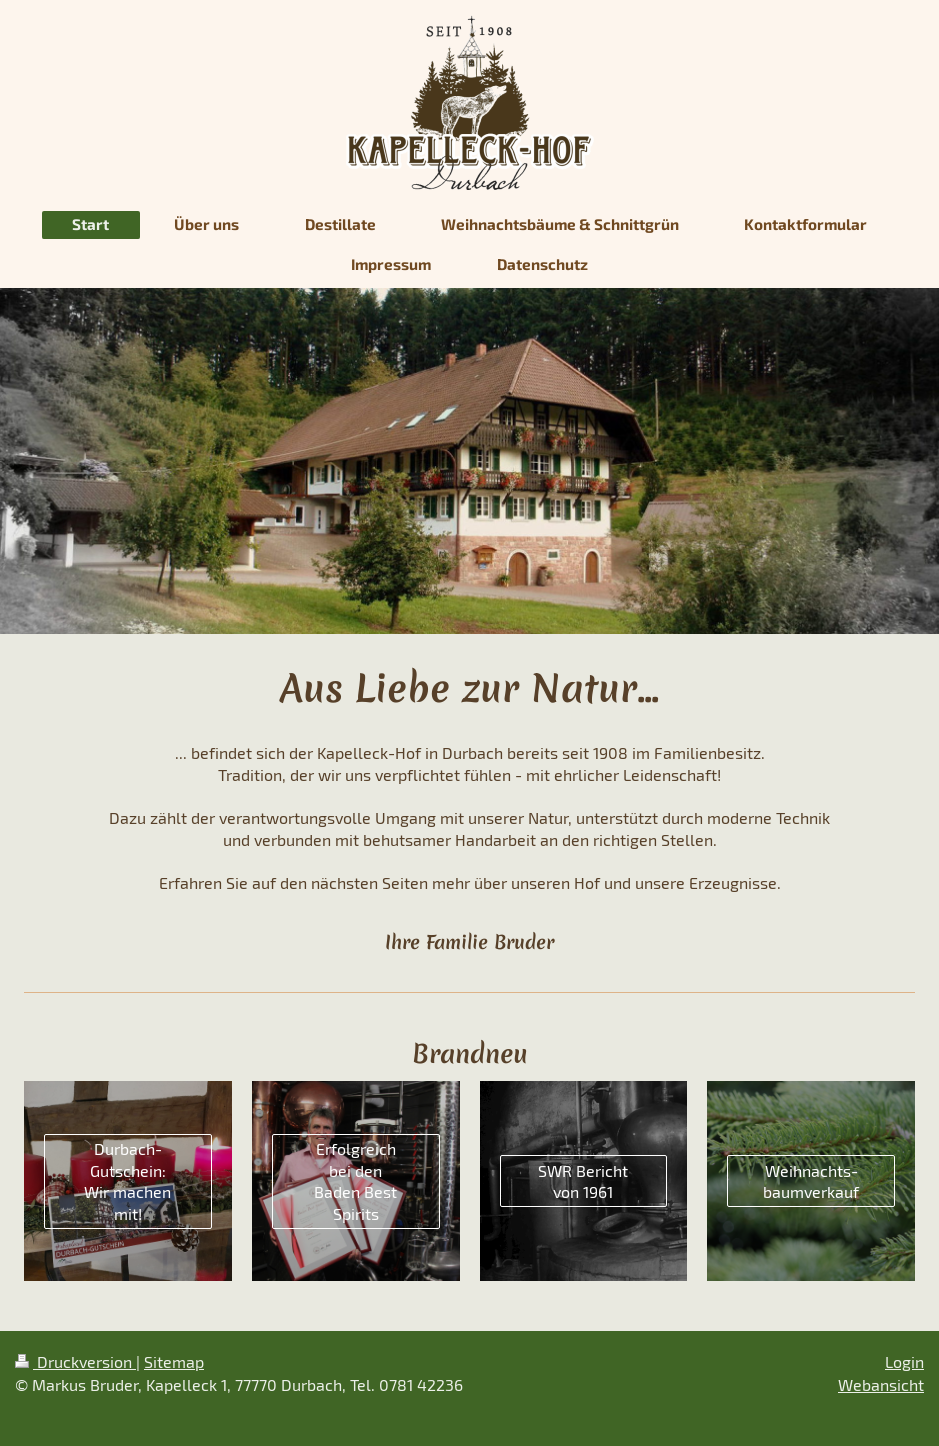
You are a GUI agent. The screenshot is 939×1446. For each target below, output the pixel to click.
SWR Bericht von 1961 (583, 1181)
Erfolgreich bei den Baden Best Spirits (355, 1181)
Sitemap (174, 1361)
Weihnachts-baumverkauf (811, 1181)
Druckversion (75, 1361)
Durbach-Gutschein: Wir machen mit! (127, 1181)
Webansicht (881, 1384)
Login (904, 1361)
